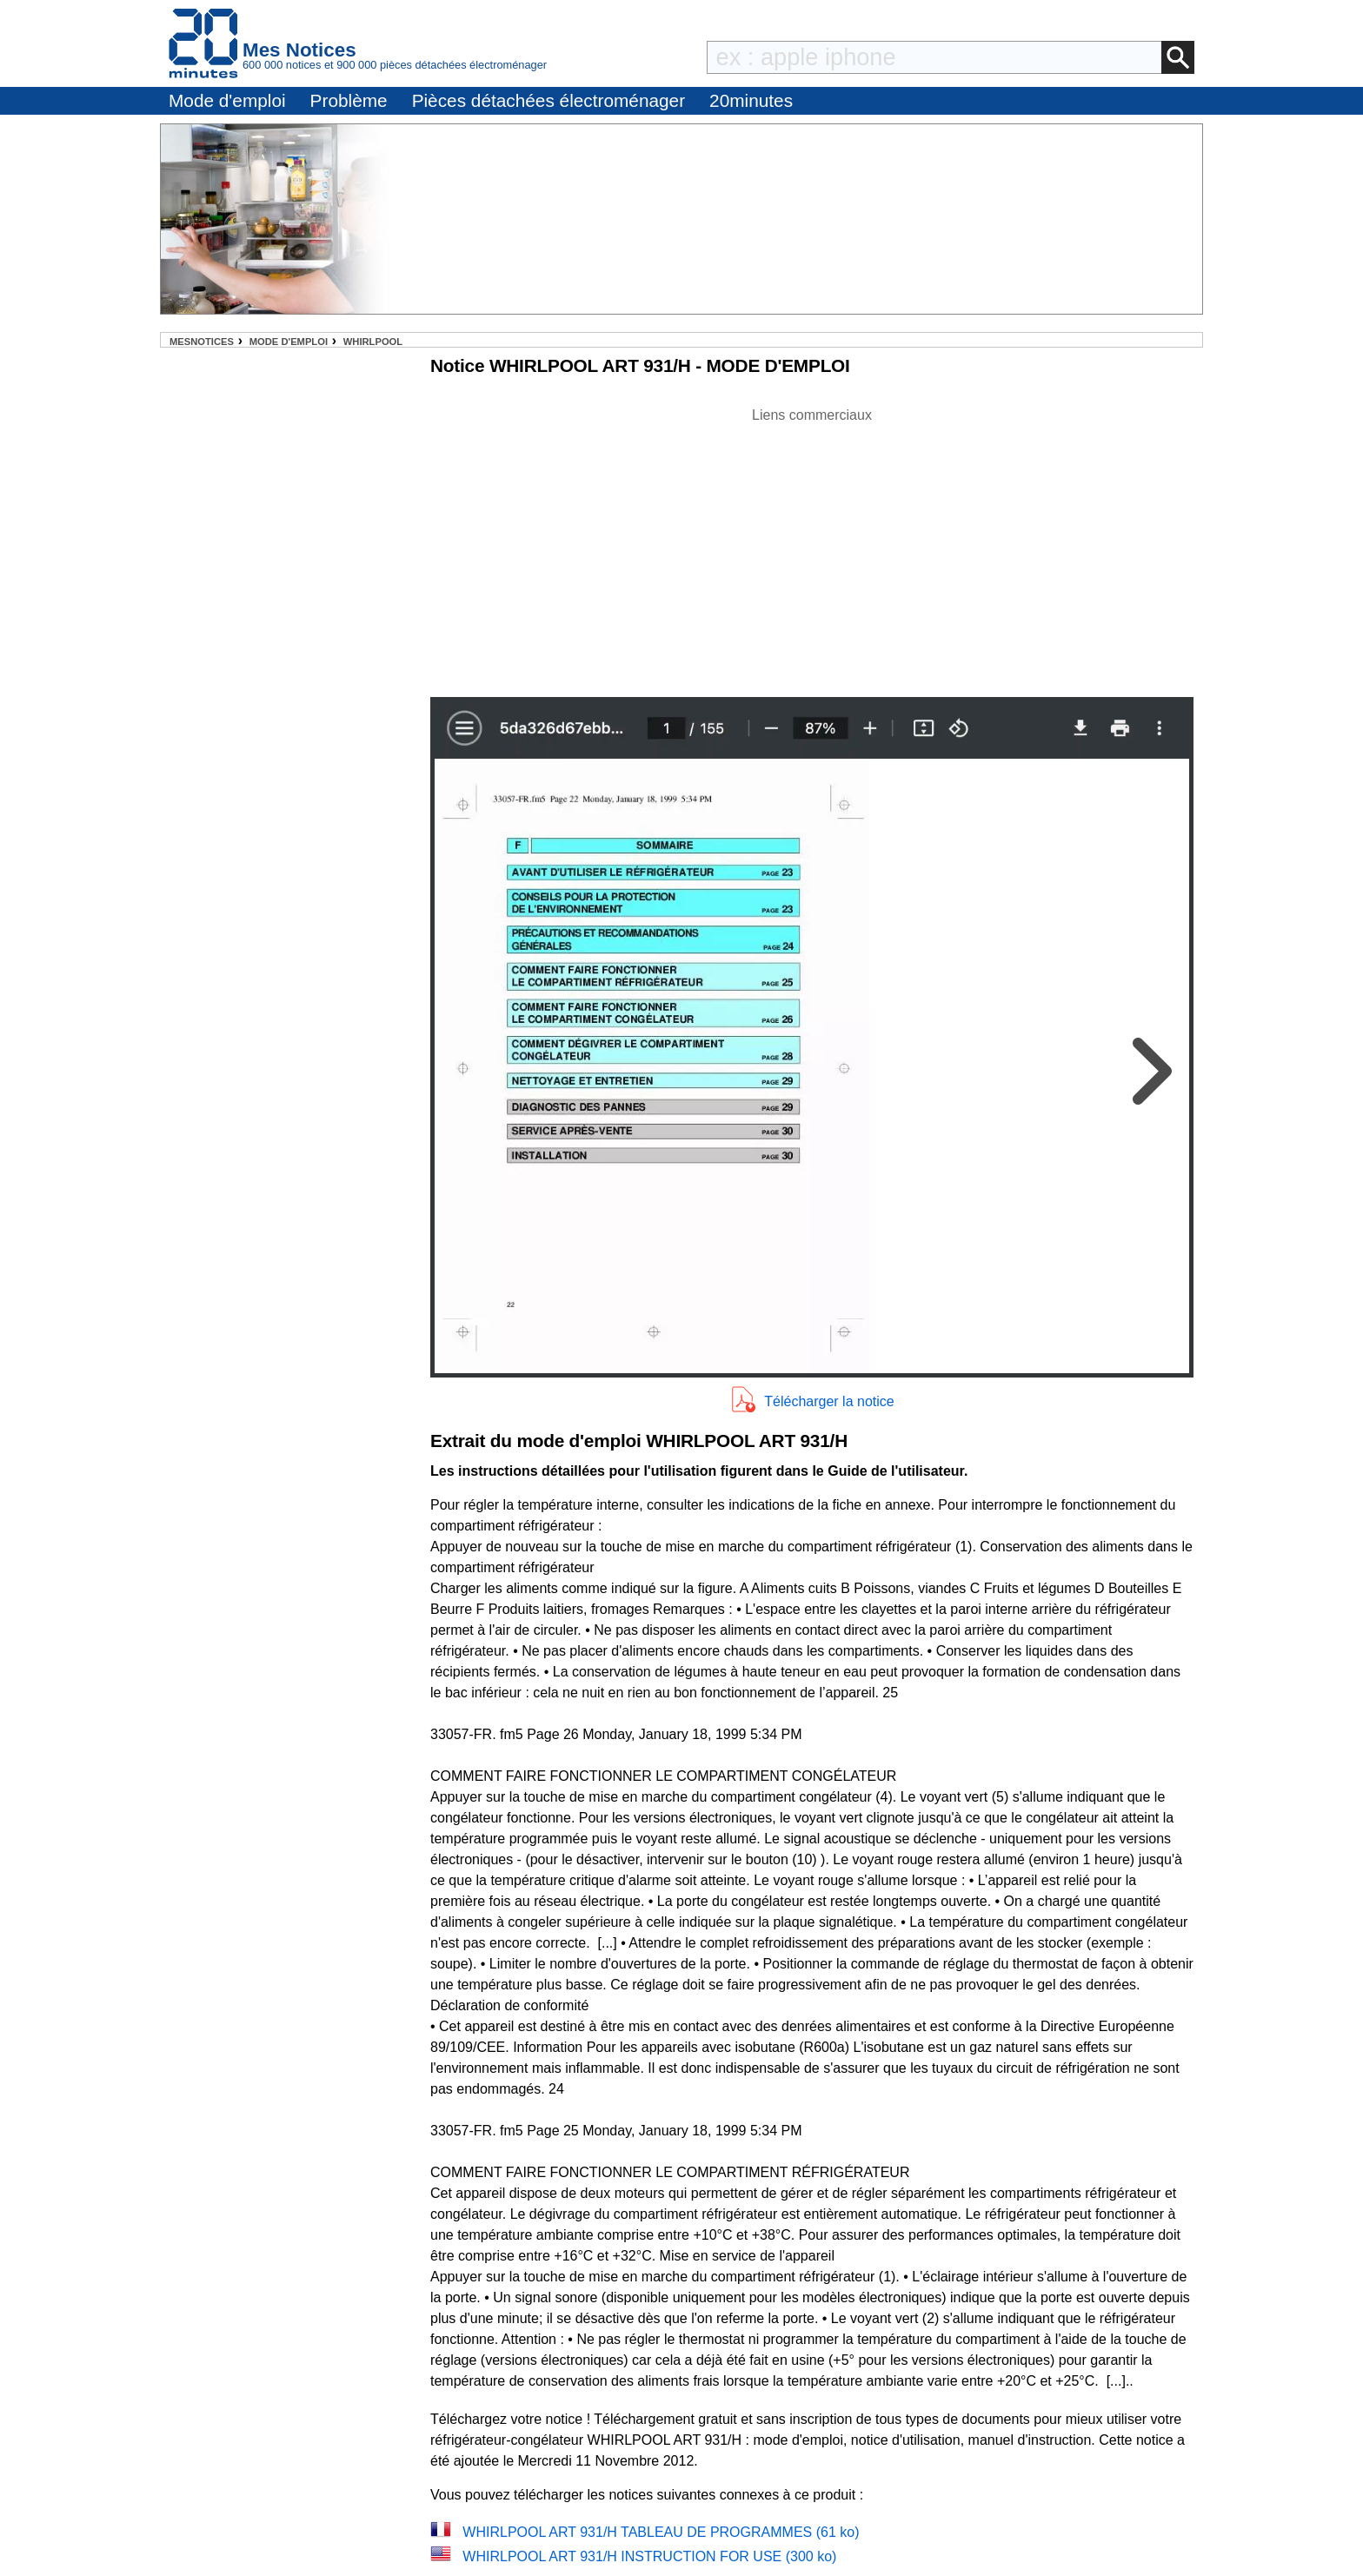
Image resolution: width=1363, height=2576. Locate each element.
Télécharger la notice (829, 1401)
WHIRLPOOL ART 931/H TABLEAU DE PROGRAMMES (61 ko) (660, 2532)
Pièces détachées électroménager (548, 100)
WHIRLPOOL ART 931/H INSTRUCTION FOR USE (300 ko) (649, 2556)
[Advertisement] (812, 547)
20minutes (751, 100)
